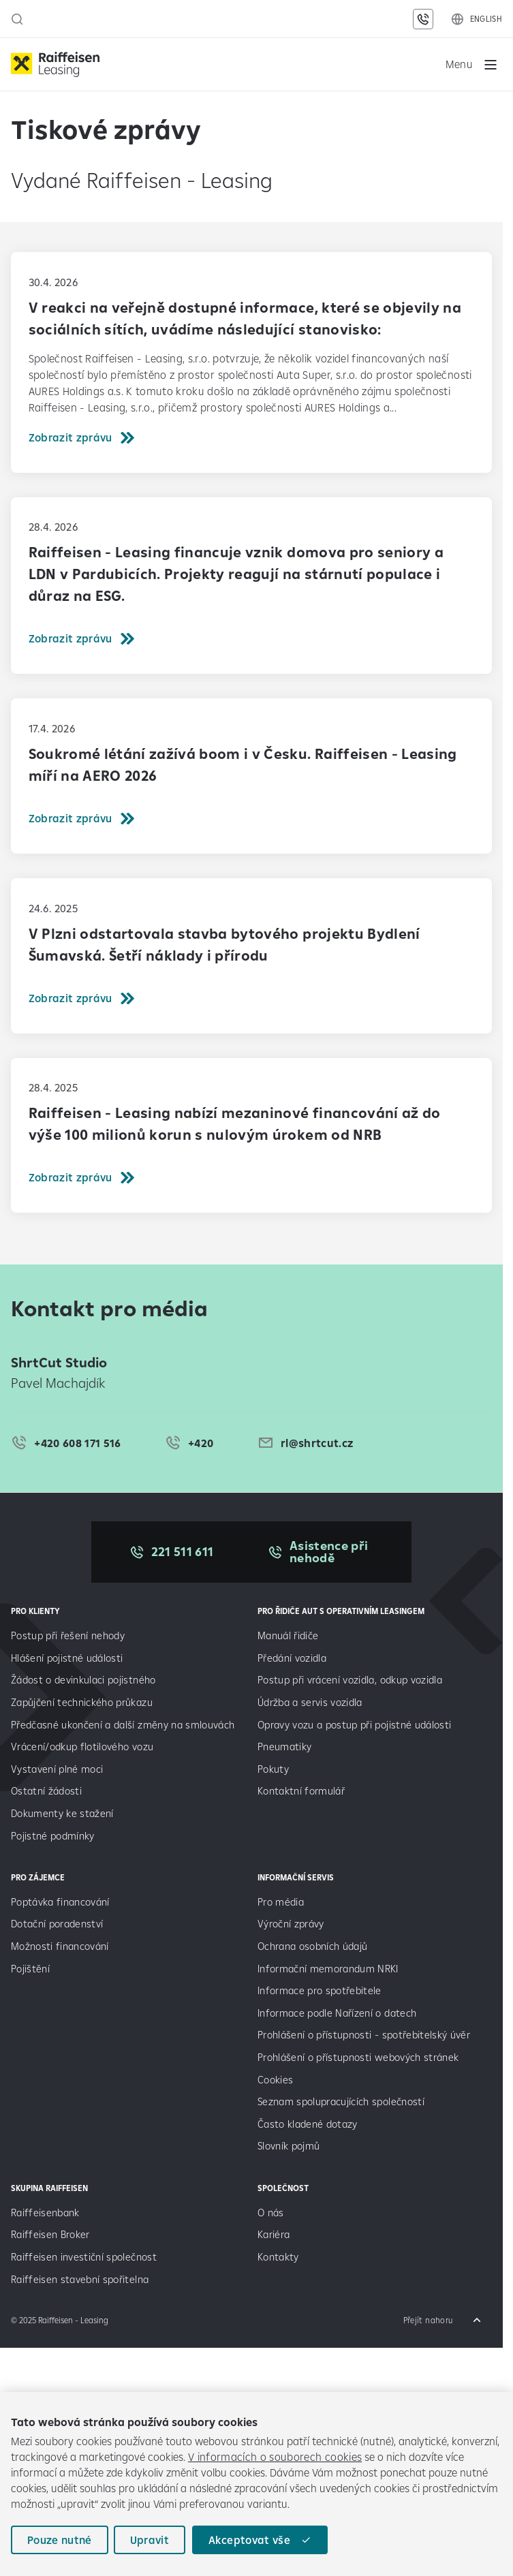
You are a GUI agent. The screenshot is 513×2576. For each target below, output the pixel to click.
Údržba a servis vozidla (310, 1702)
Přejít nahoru (427, 2320)
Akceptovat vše (249, 2540)
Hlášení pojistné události (67, 1657)
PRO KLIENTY (35, 1611)
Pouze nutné (59, 2540)
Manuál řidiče (288, 1635)
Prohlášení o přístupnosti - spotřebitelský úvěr (364, 2034)
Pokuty (273, 1769)
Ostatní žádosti (46, 1790)
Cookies (275, 2079)
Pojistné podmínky (53, 1835)
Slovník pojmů (289, 2145)
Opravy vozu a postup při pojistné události (356, 1724)
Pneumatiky (284, 1746)
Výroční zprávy (292, 1923)
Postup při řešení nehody (68, 1635)
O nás (271, 2212)
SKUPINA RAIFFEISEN (49, 2188)
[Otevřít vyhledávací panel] (17, 19)
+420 (200, 1443)
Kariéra (274, 2234)
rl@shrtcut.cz (317, 1443)
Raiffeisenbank (45, 2212)
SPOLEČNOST (283, 2188)
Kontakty (278, 2256)
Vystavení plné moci (57, 1769)
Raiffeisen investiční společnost (84, 2256)
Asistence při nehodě (329, 1552)
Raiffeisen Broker (50, 2234)
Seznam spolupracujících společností (341, 2101)
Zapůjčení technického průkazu (82, 1702)
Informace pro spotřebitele (320, 1990)
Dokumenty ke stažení (62, 1813)
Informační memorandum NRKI (328, 1968)
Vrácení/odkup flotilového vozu (82, 1746)
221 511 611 (182, 1551)
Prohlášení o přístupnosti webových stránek (358, 2057)
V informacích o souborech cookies (275, 2457)
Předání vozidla (292, 1657)
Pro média (282, 1901)
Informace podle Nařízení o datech (337, 2012)
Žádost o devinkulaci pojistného (83, 1679)
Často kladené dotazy (308, 2123)
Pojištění (30, 1968)
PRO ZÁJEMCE (38, 1877)
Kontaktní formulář (301, 1790)
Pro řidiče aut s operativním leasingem (341, 1611)
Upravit (149, 2540)
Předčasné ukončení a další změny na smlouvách (122, 1724)
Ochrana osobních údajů (312, 1946)
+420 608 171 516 (77, 1443)
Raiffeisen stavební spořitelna (80, 2279)
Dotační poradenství (57, 1923)
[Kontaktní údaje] (423, 19)
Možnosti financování (60, 1946)
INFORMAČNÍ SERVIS (296, 1877)
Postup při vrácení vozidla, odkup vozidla (350, 1679)
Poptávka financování (61, 1901)
